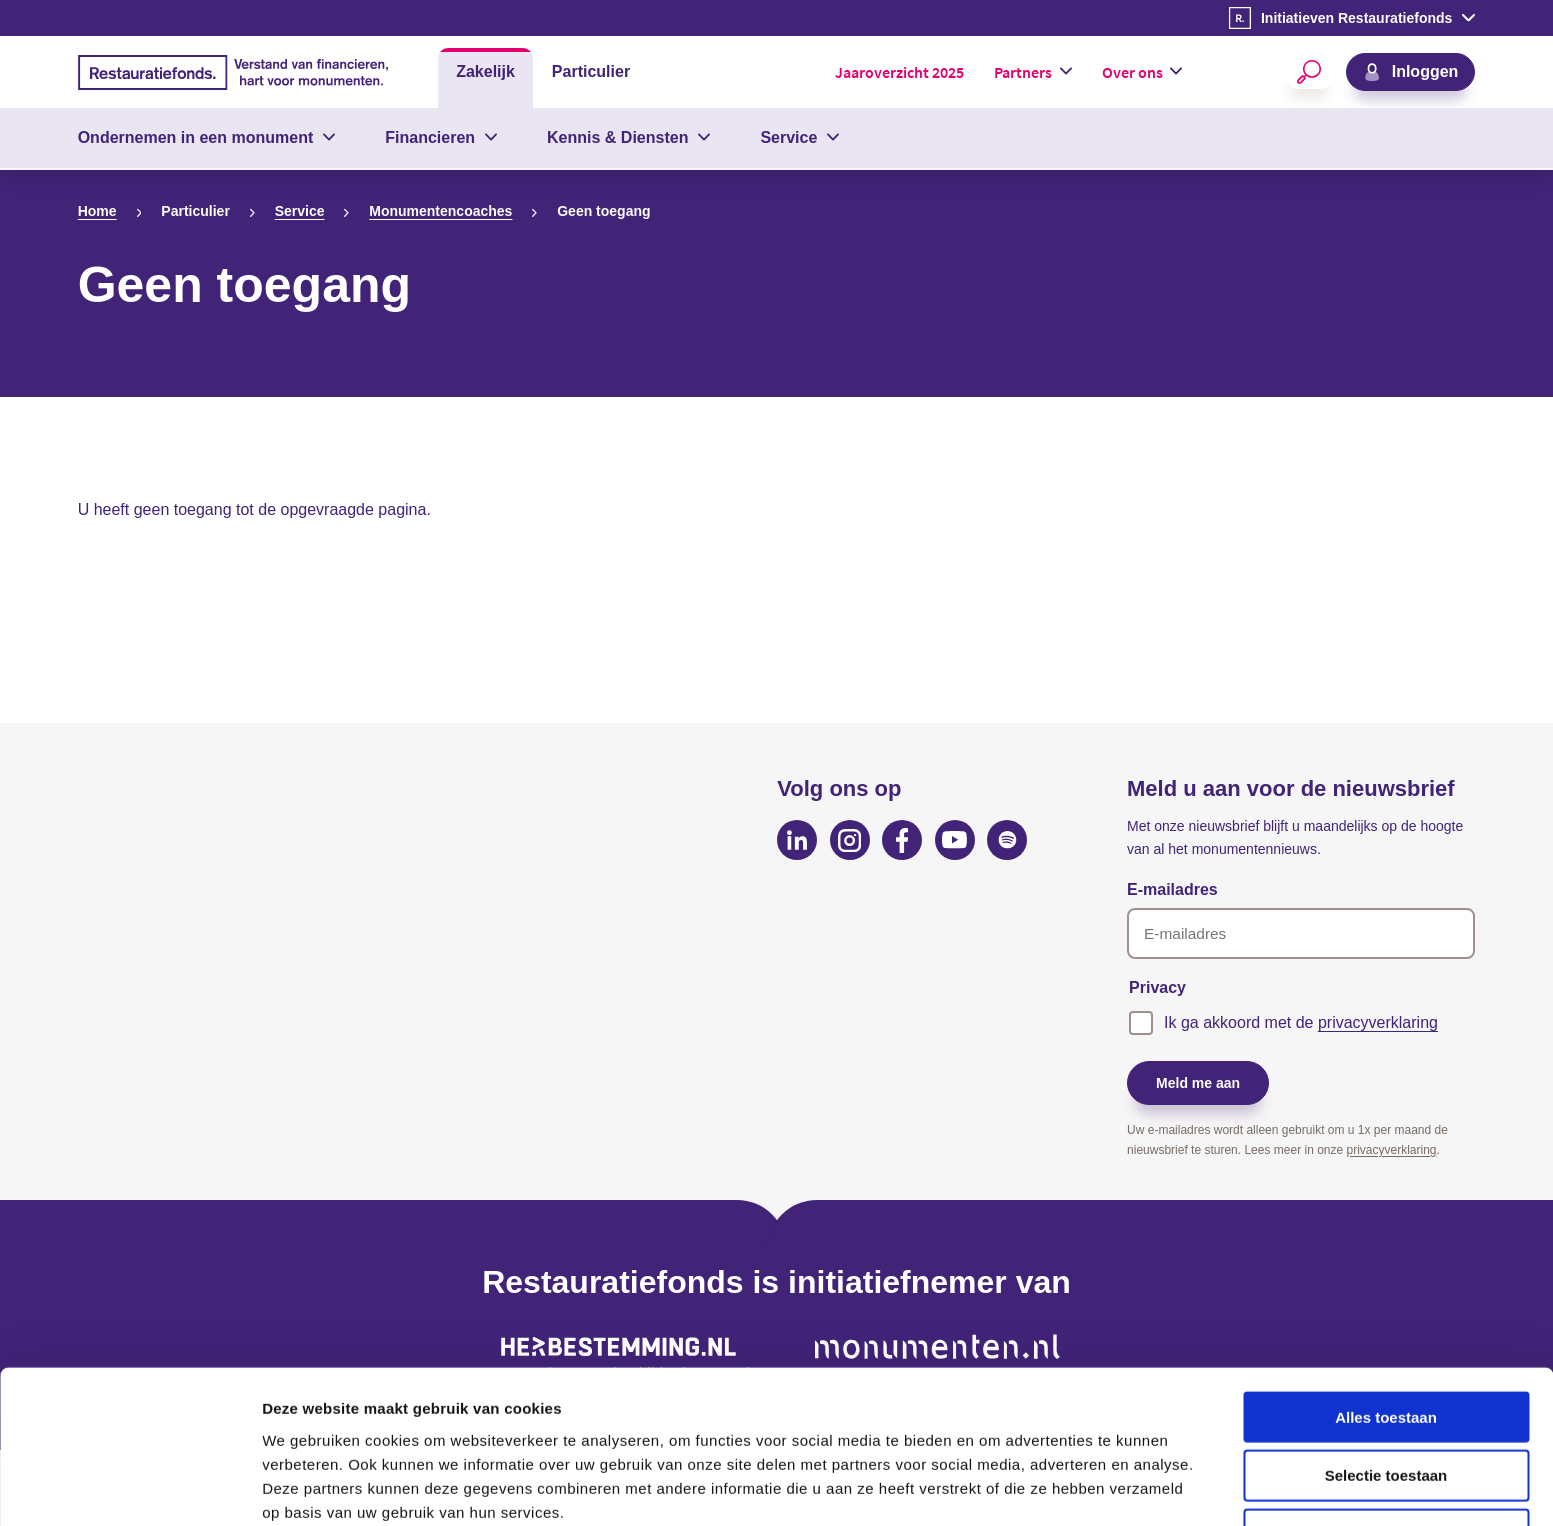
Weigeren (1385, 1444)
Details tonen (1080, 1486)
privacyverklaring (1378, 1022)
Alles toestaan (1386, 1326)
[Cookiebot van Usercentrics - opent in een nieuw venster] (129, 1487)
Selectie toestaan (1386, 1385)
